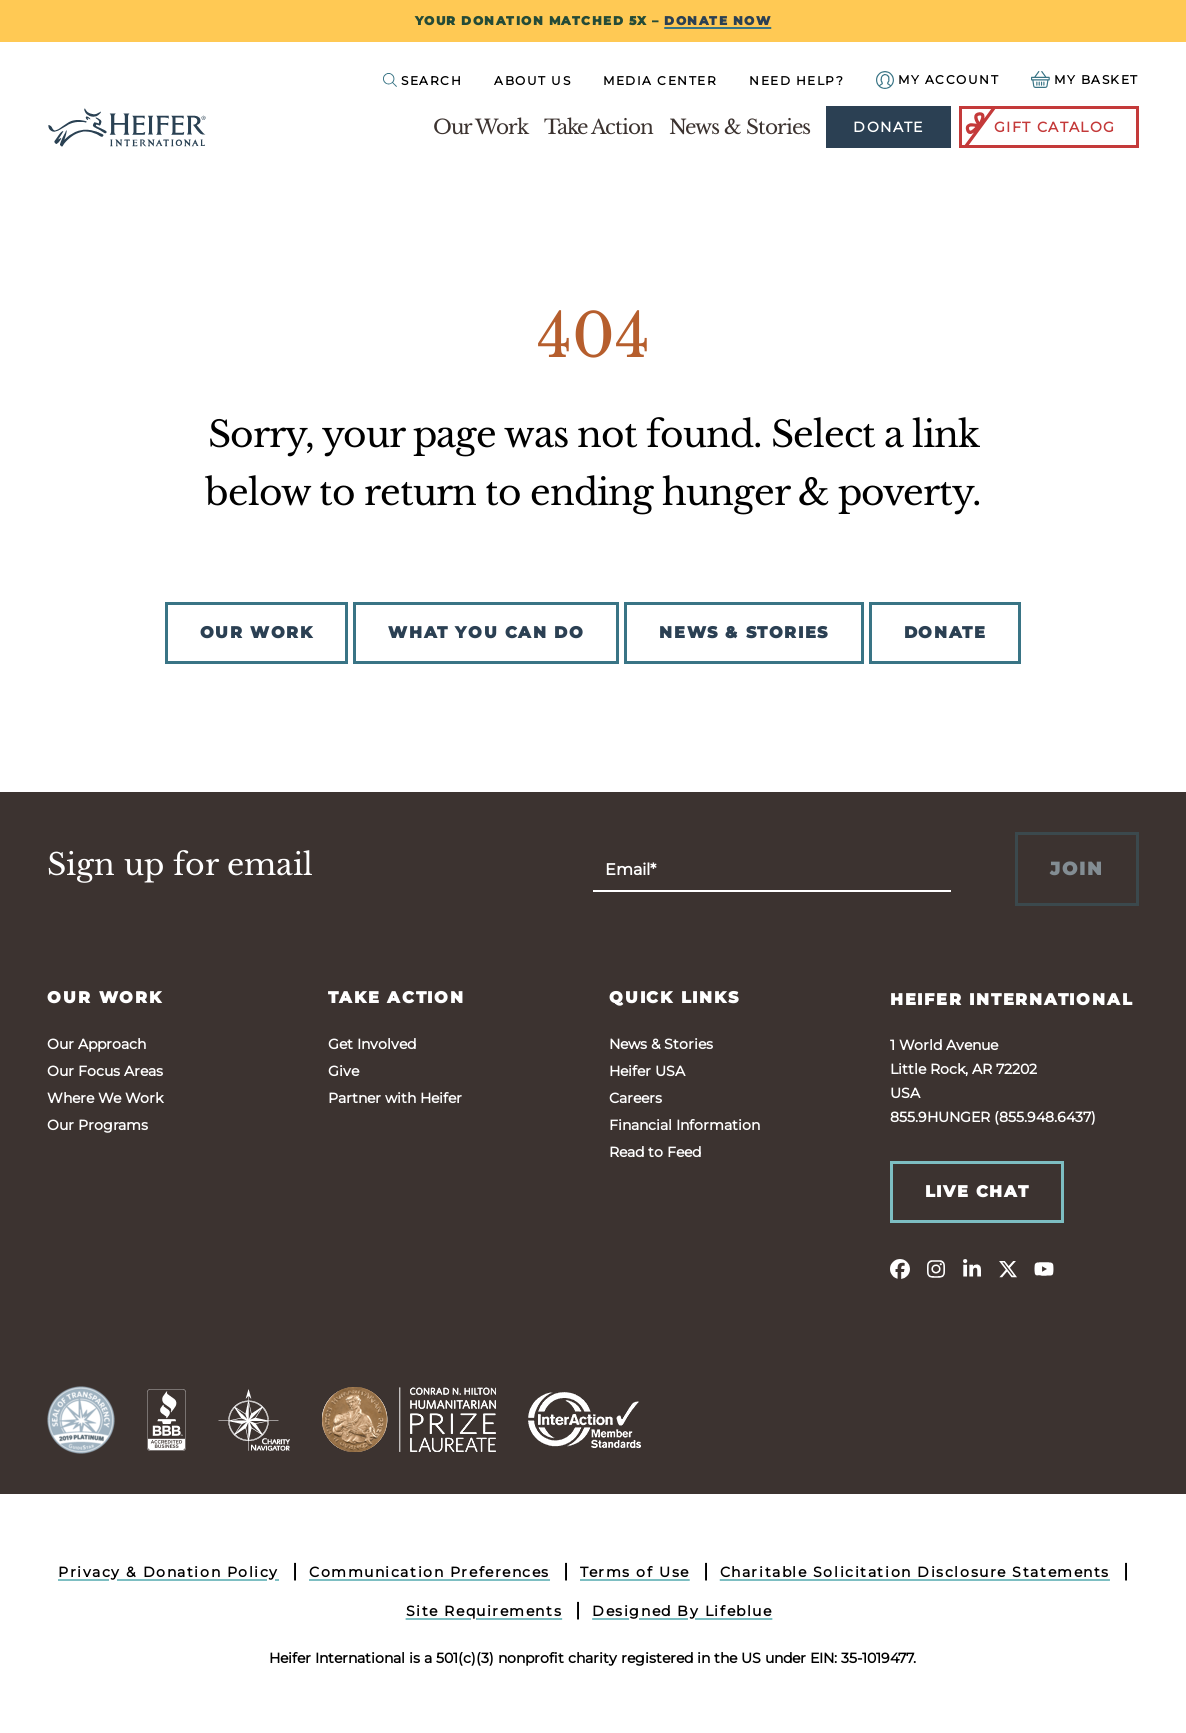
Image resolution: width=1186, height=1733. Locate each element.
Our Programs (97, 1125)
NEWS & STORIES (743, 632)
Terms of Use (635, 1572)
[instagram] (936, 1268)
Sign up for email (180, 865)
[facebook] (900, 1268)
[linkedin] (972, 1268)
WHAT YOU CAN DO (486, 632)
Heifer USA (647, 1071)
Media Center (660, 80)
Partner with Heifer (395, 1098)
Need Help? (796, 80)
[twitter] (1008, 1268)
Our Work (480, 127)
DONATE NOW (717, 20)
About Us (532, 80)
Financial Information (684, 1125)
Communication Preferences (429, 1572)
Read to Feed (655, 1152)
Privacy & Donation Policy (168, 1572)
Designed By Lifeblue (682, 1611)
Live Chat (977, 1191)
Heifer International (1012, 999)
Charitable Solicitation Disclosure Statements (915, 1572)
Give (343, 1071)
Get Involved (372, 1044)
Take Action (598, 127)
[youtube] (1044, 1268)
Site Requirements (484, 1611)
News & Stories (739, 127)
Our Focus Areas (105, 1071)
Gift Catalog (1039, 127)
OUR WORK (257, 632)
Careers (635, 1098)
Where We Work (105, 1098)
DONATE (945, 632)
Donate (888, 127)
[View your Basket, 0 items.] (1085, 79)
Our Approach (96, 1044)
